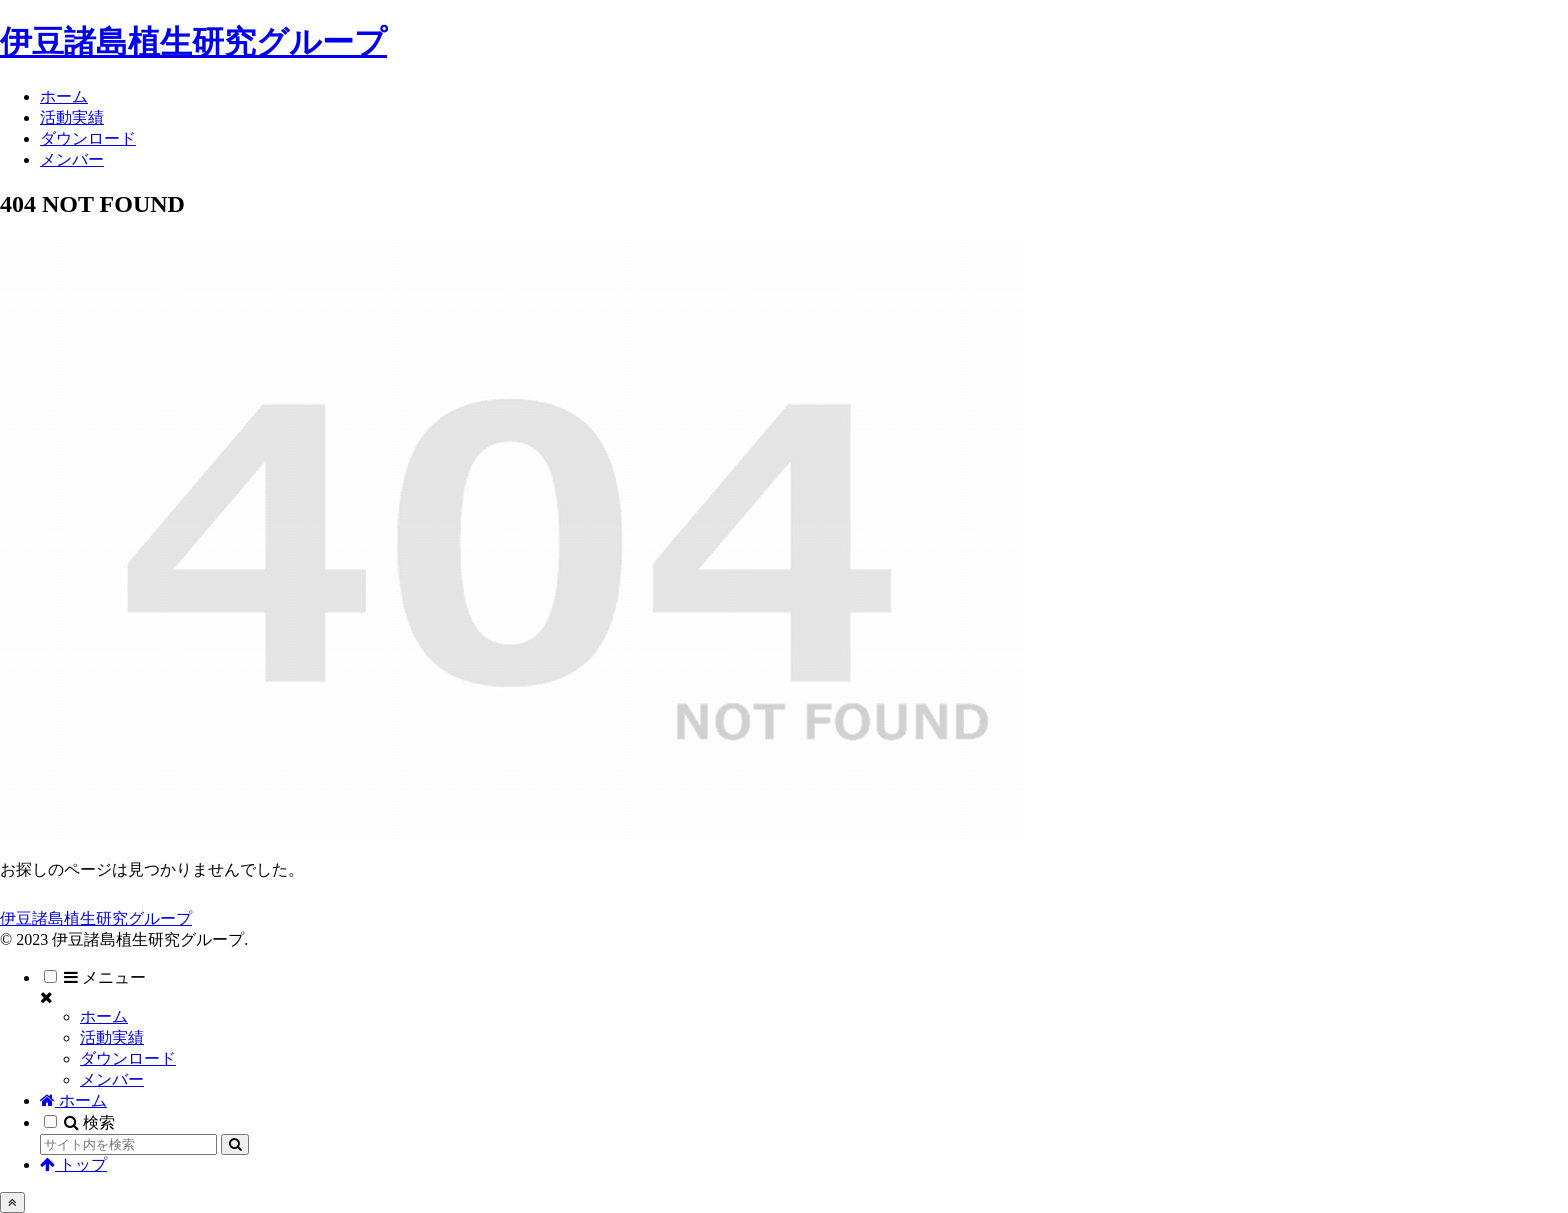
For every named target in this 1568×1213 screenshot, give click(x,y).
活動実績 (112, 1037)
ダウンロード (128, 1058)
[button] (235, 1144)
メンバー (112, 1079)
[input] (128, 1144)
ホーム (104, 1016)
